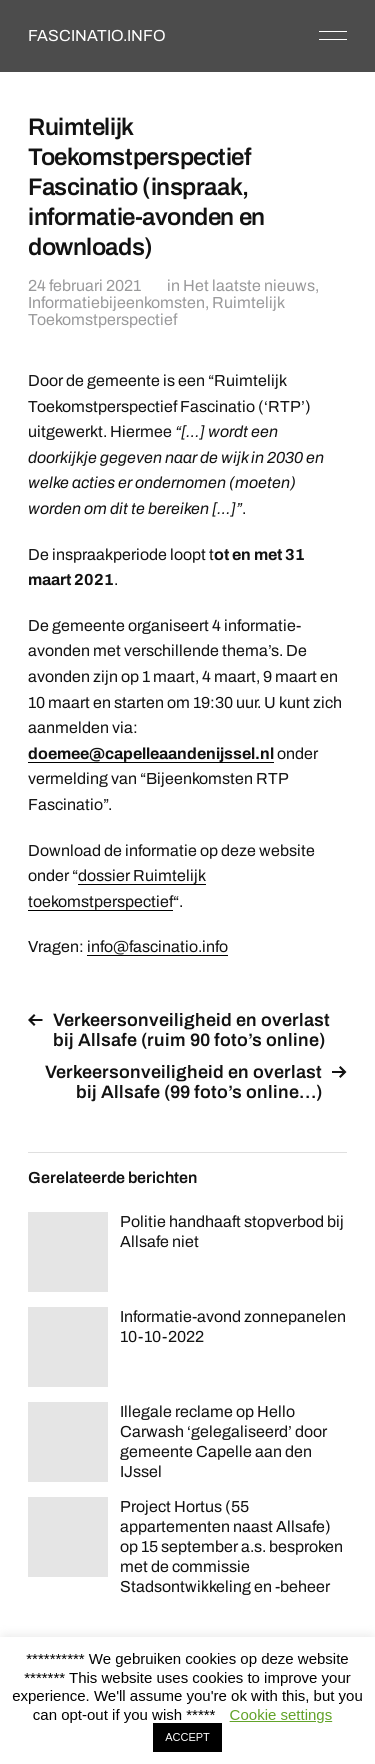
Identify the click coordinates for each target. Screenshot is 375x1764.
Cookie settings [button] (281, 1714)
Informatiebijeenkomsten (116, 302)
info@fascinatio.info (157, 946)
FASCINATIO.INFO (97, 35)
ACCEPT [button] (187, 1737)
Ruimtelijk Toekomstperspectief (156, 311)
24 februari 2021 (84, 285)
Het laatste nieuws (249, 285)
